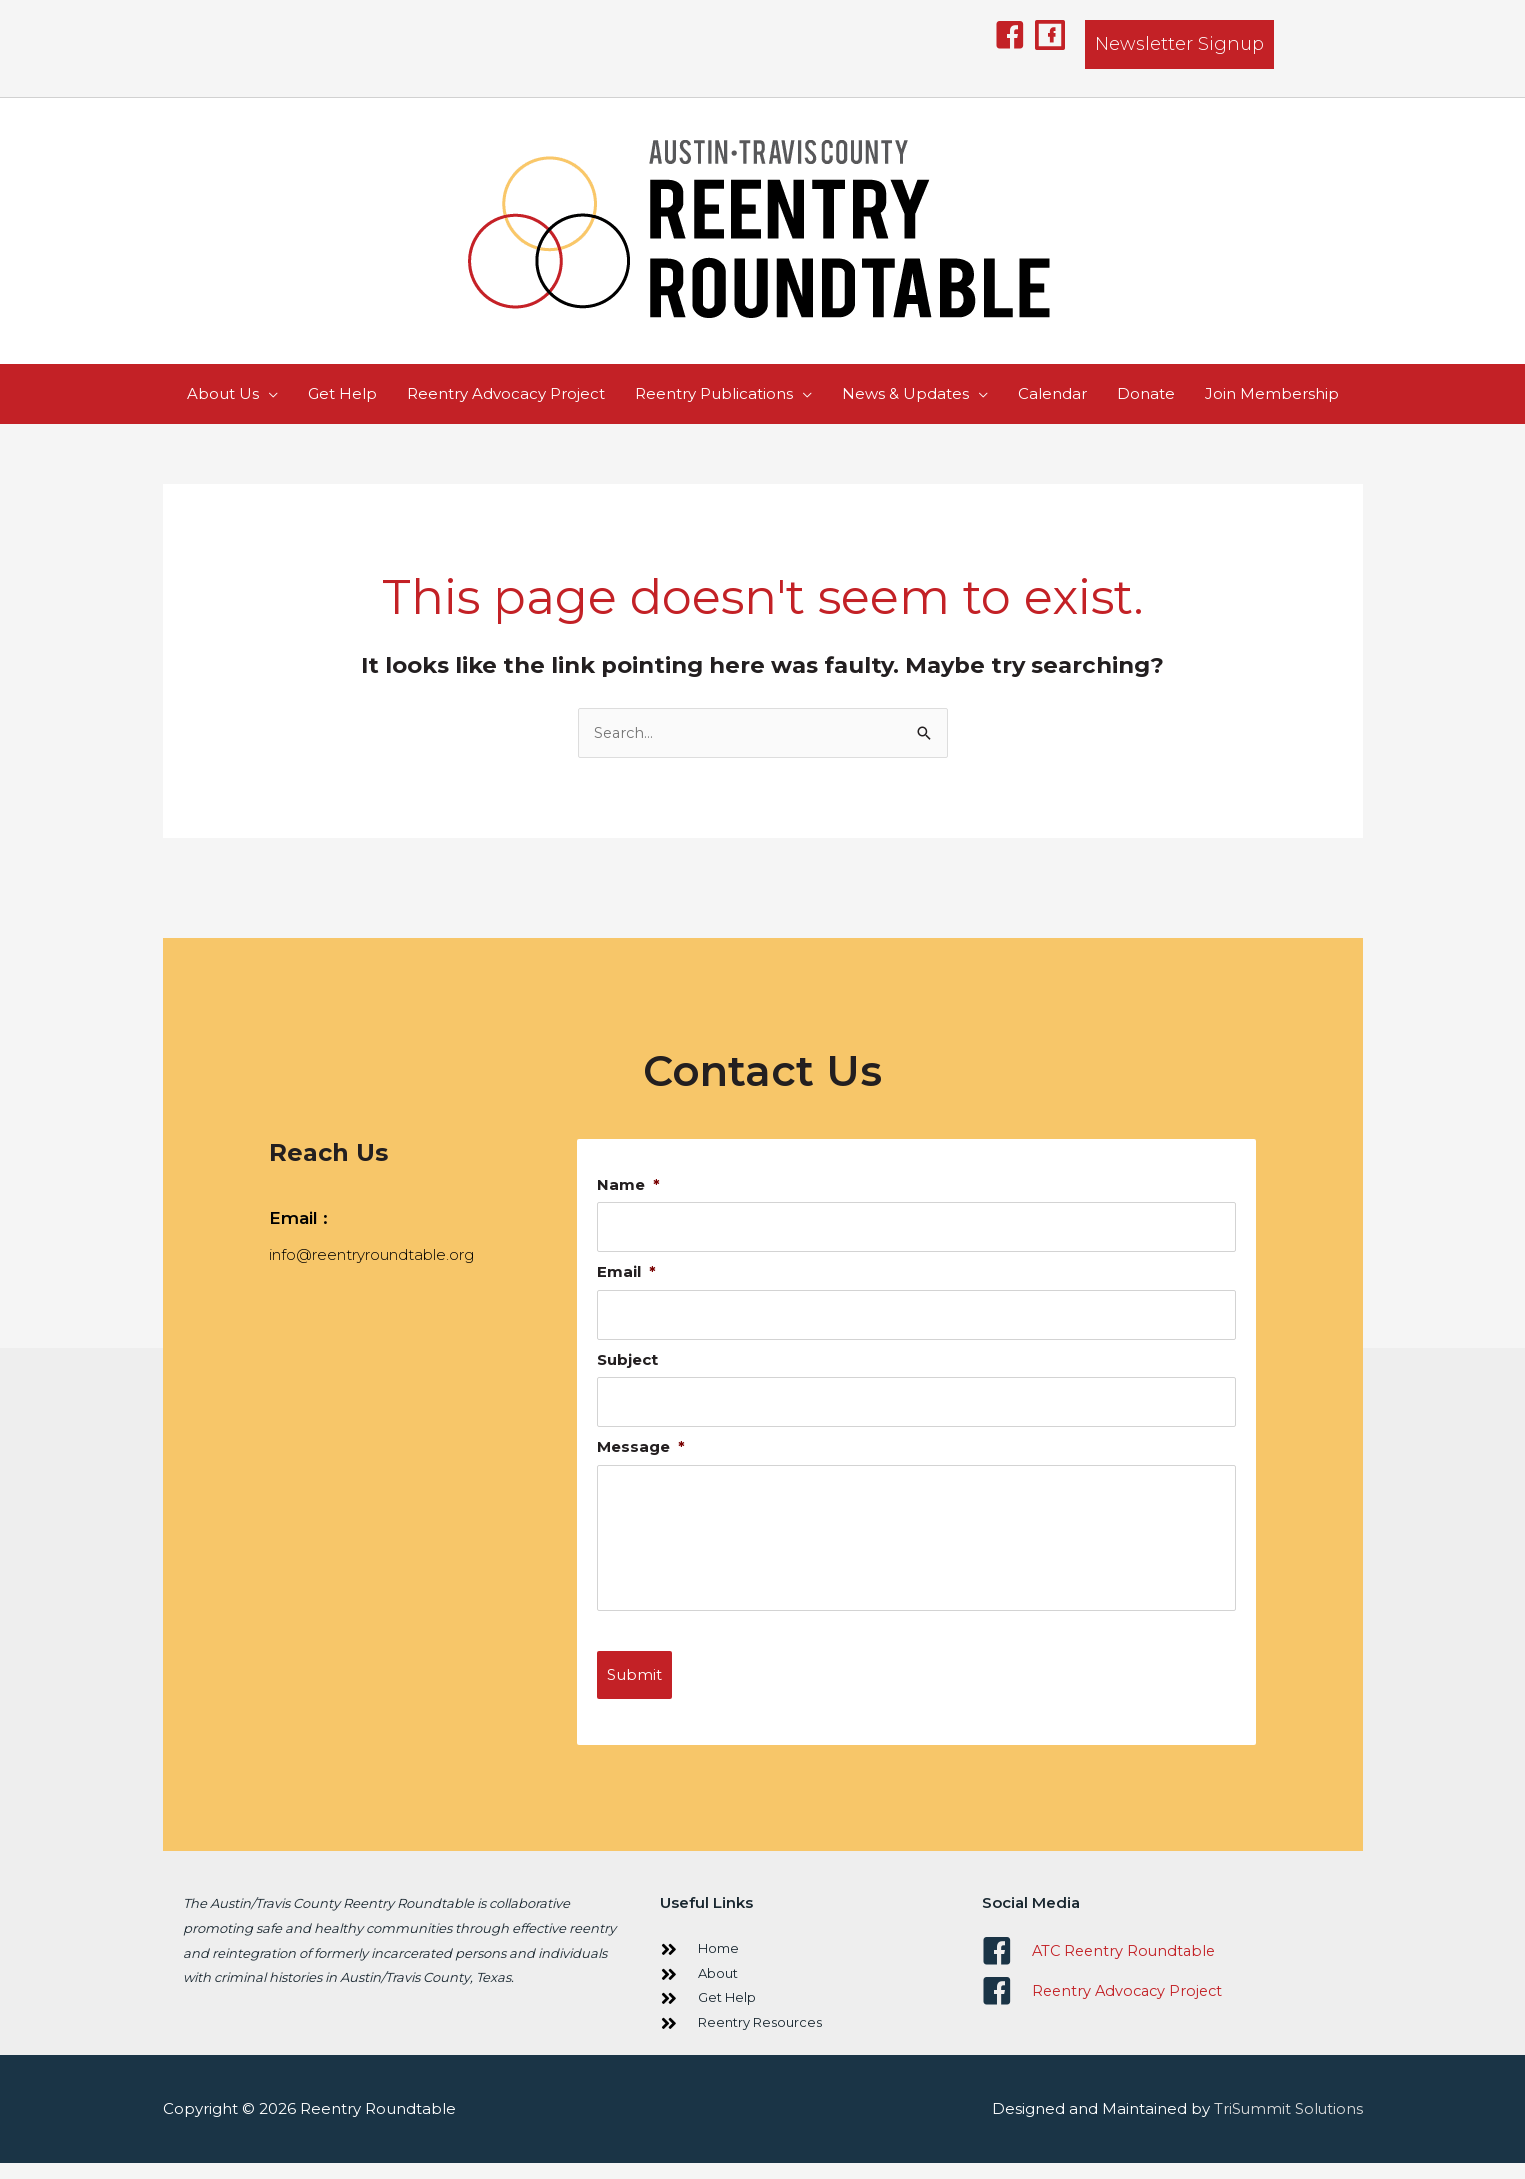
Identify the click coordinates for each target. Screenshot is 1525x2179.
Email (626, 1273)
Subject (627, 1361)
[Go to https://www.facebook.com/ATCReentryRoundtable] (1162, 1967)
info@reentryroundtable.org (371, 1255)
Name (628, 1185)
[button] (1010, 35)
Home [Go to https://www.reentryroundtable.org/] (718, 1964)
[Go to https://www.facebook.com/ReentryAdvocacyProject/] (1162, 2007)
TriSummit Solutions (1287, 2124)
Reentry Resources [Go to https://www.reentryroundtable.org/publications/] (760, 2038)
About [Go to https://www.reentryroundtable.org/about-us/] (718, 1989)
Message (641, 1449)
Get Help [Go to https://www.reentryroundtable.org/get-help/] (727, 2014)
